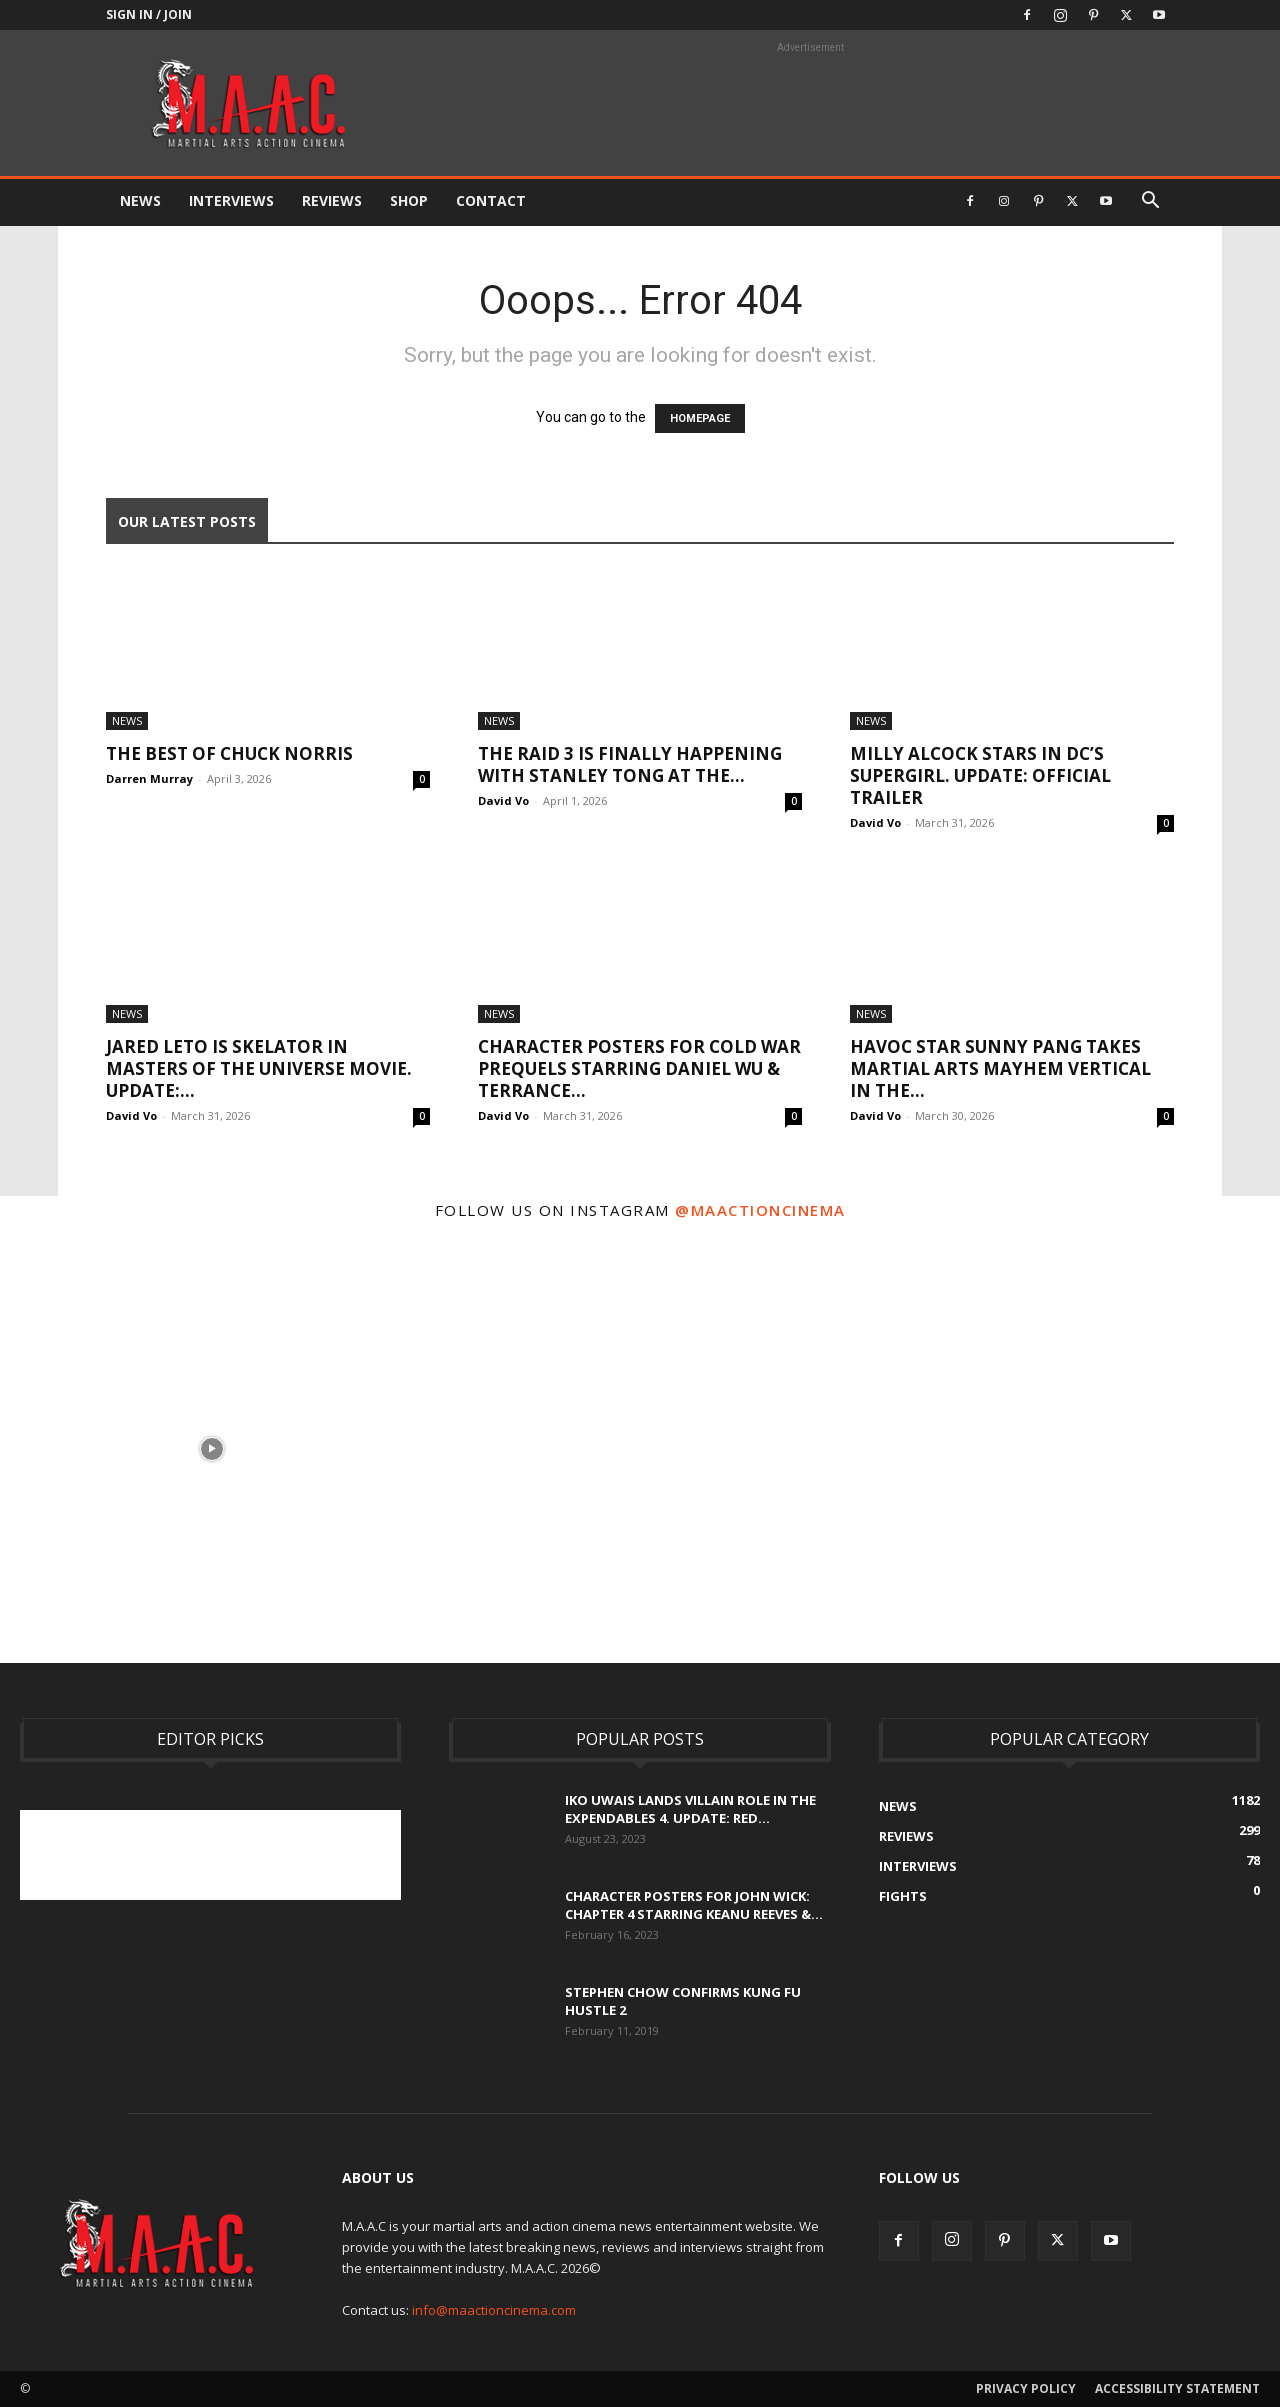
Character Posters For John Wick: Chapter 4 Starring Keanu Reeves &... (694, 1905)
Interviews (231, 200)
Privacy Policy (1026, 2388)
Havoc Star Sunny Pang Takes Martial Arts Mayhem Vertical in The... (1000, 1068)
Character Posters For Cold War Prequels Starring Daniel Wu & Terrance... (639, 1068)
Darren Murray (149, 778)
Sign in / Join (149, 14)
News (140, 200)
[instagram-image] (212, 1447)
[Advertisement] (384, 1855)
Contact (491, 200)
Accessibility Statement (1177, 2388)
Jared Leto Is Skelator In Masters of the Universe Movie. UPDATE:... (259, 1068)
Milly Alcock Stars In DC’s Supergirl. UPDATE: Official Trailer (980, 775)
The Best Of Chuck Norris (229, 753)
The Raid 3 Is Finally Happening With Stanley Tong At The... (630, 764)
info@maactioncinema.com (494, 2310)
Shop (409, 200)
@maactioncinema (760, 1210)
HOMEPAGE (700, 418)
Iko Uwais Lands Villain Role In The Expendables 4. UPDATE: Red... (690, 1809)
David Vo (503, 800)
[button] (1150, 202)
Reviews (332, 200)
